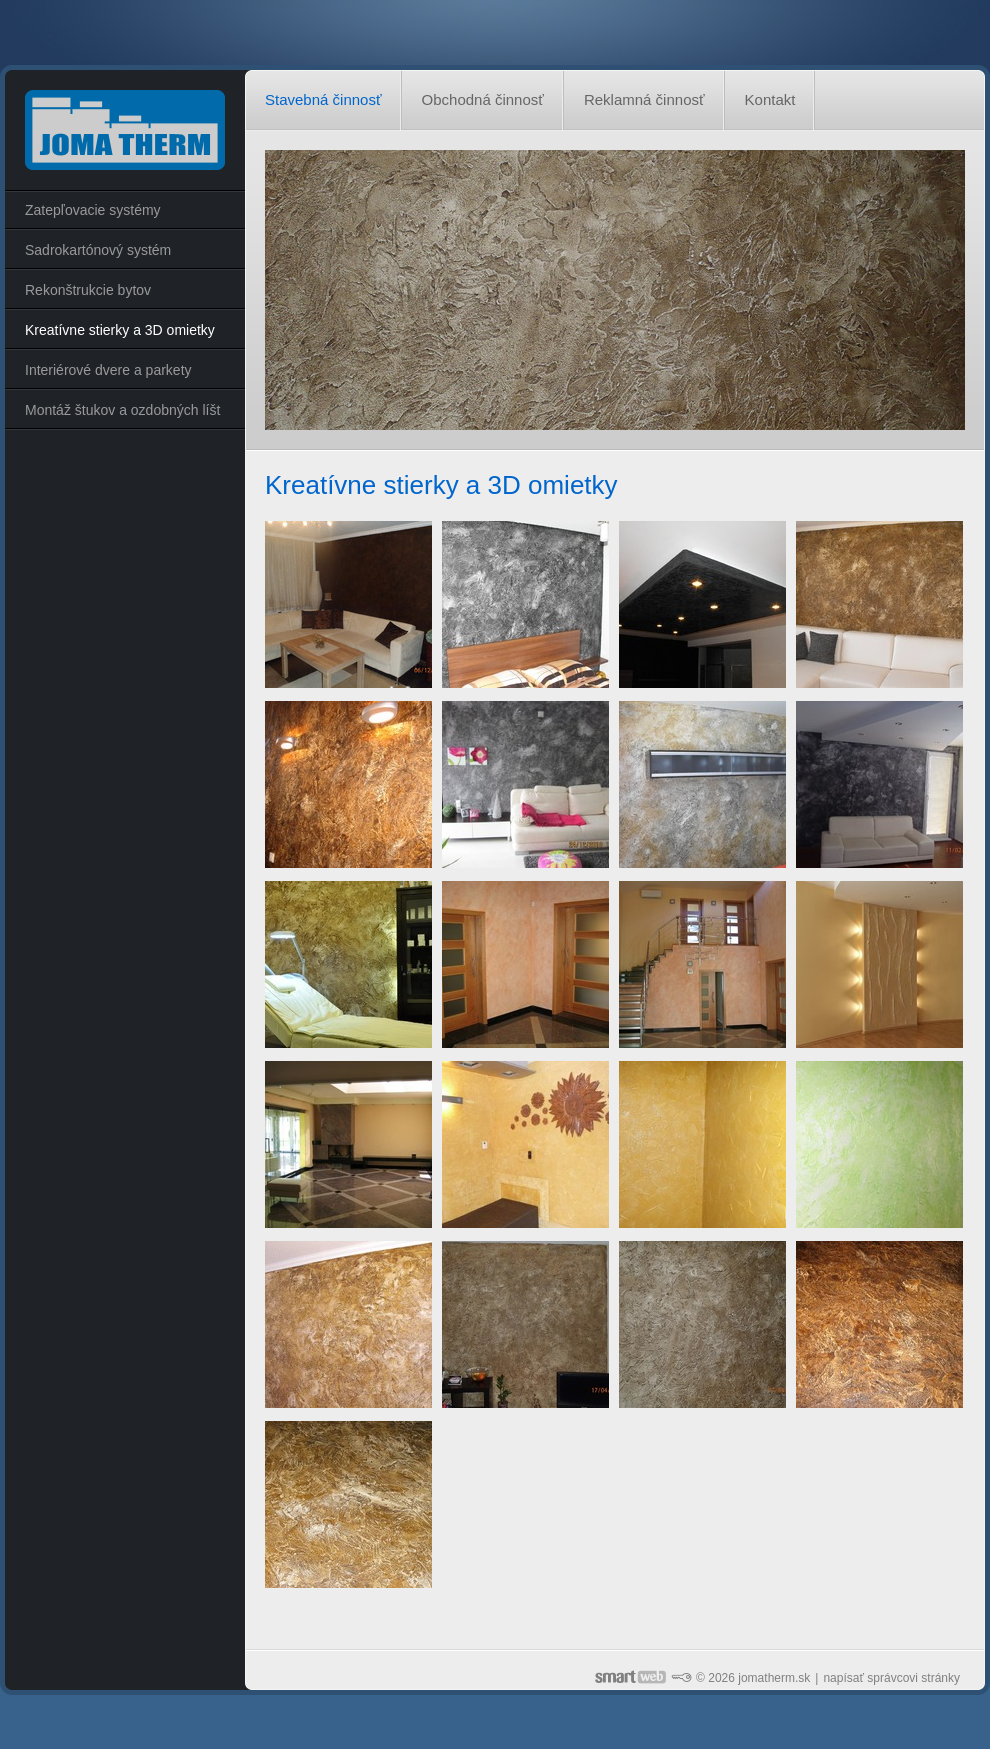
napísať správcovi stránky (891, 1678)
